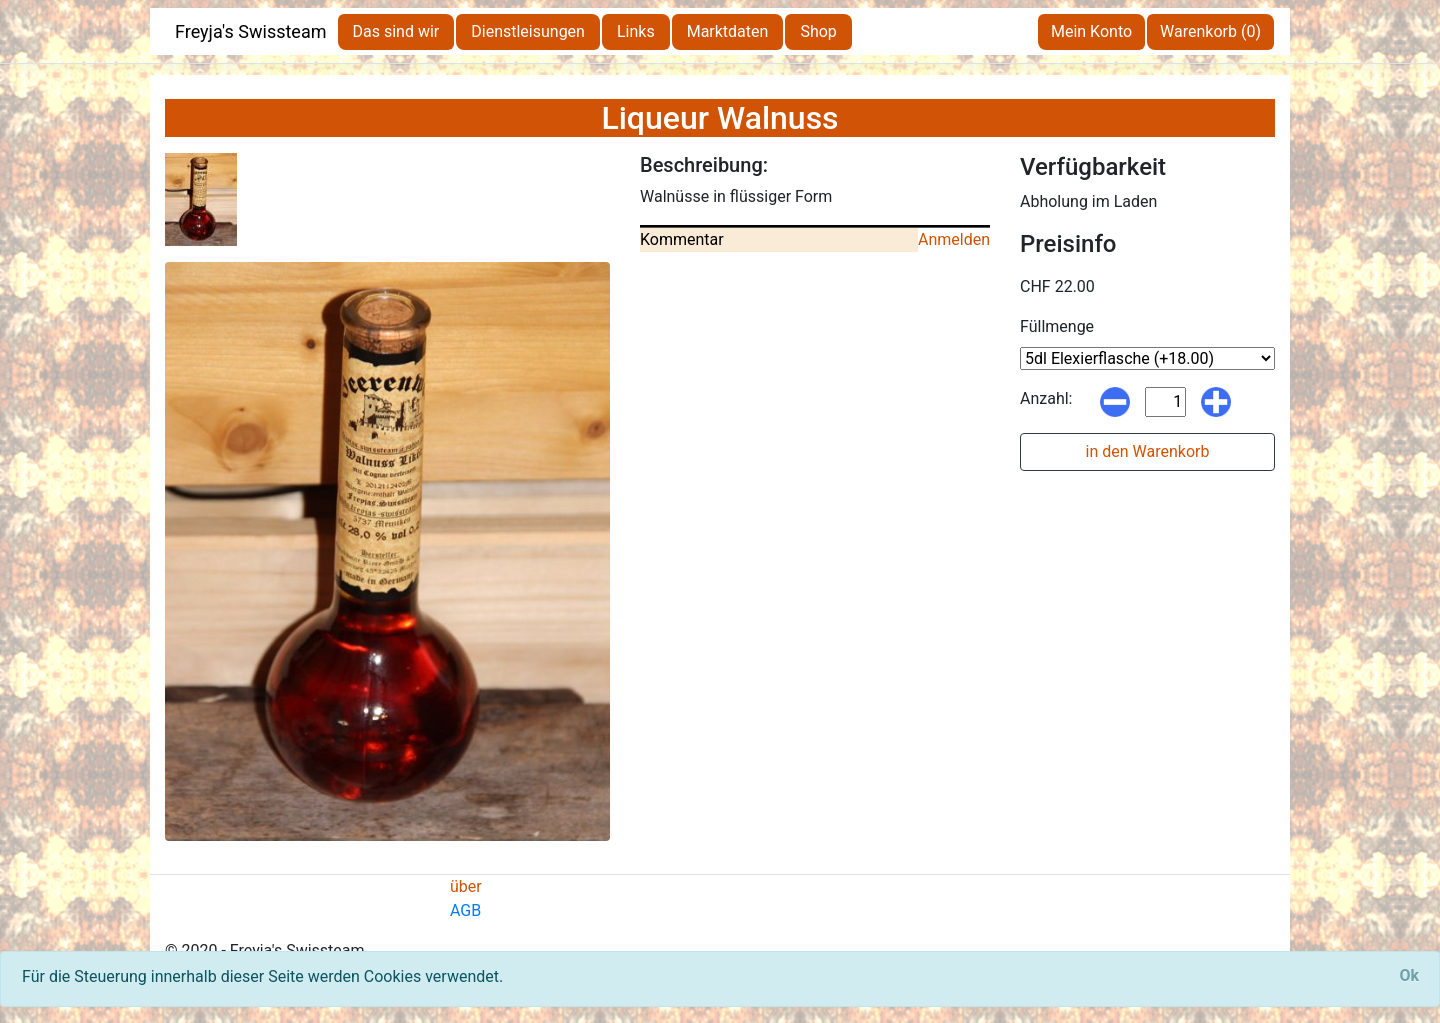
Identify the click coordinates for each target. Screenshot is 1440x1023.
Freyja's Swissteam (251, 31)
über (466, 886)
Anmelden (954, 239)
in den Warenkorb (1148, 451)
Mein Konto (1091, 31)
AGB (465, 910)
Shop (818, 31)
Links (636, 31)
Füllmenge (1057, 326)
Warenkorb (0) (1210, 31)
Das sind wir (396, 31)
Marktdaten (728, 31)
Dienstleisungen (528, 31)
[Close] (1409, 976)
